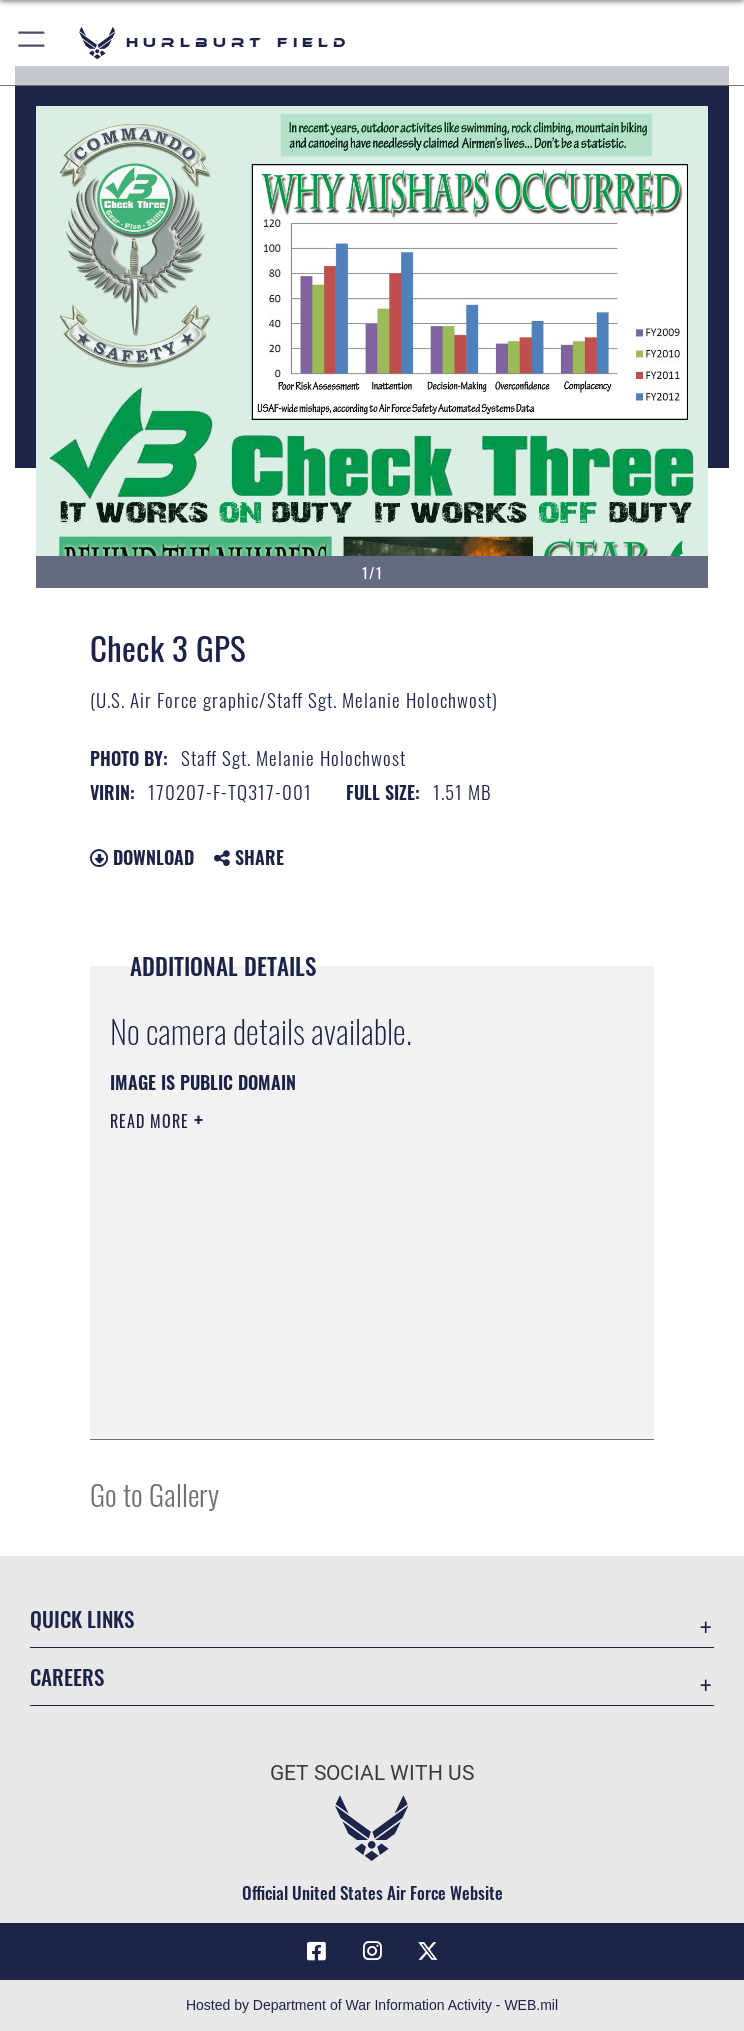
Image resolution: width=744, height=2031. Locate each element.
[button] (32, 42)
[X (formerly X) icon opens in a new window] (428, 1951)
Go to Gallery (154, 1493)
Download (142, 857)
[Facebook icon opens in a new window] (316, 1951)
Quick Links (82, 1618)
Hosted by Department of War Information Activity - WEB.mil (372, 2005)
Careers (67, 1676)
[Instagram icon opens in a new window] (372, 1951)
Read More (152, 1121)
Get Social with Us (372, 1773)
